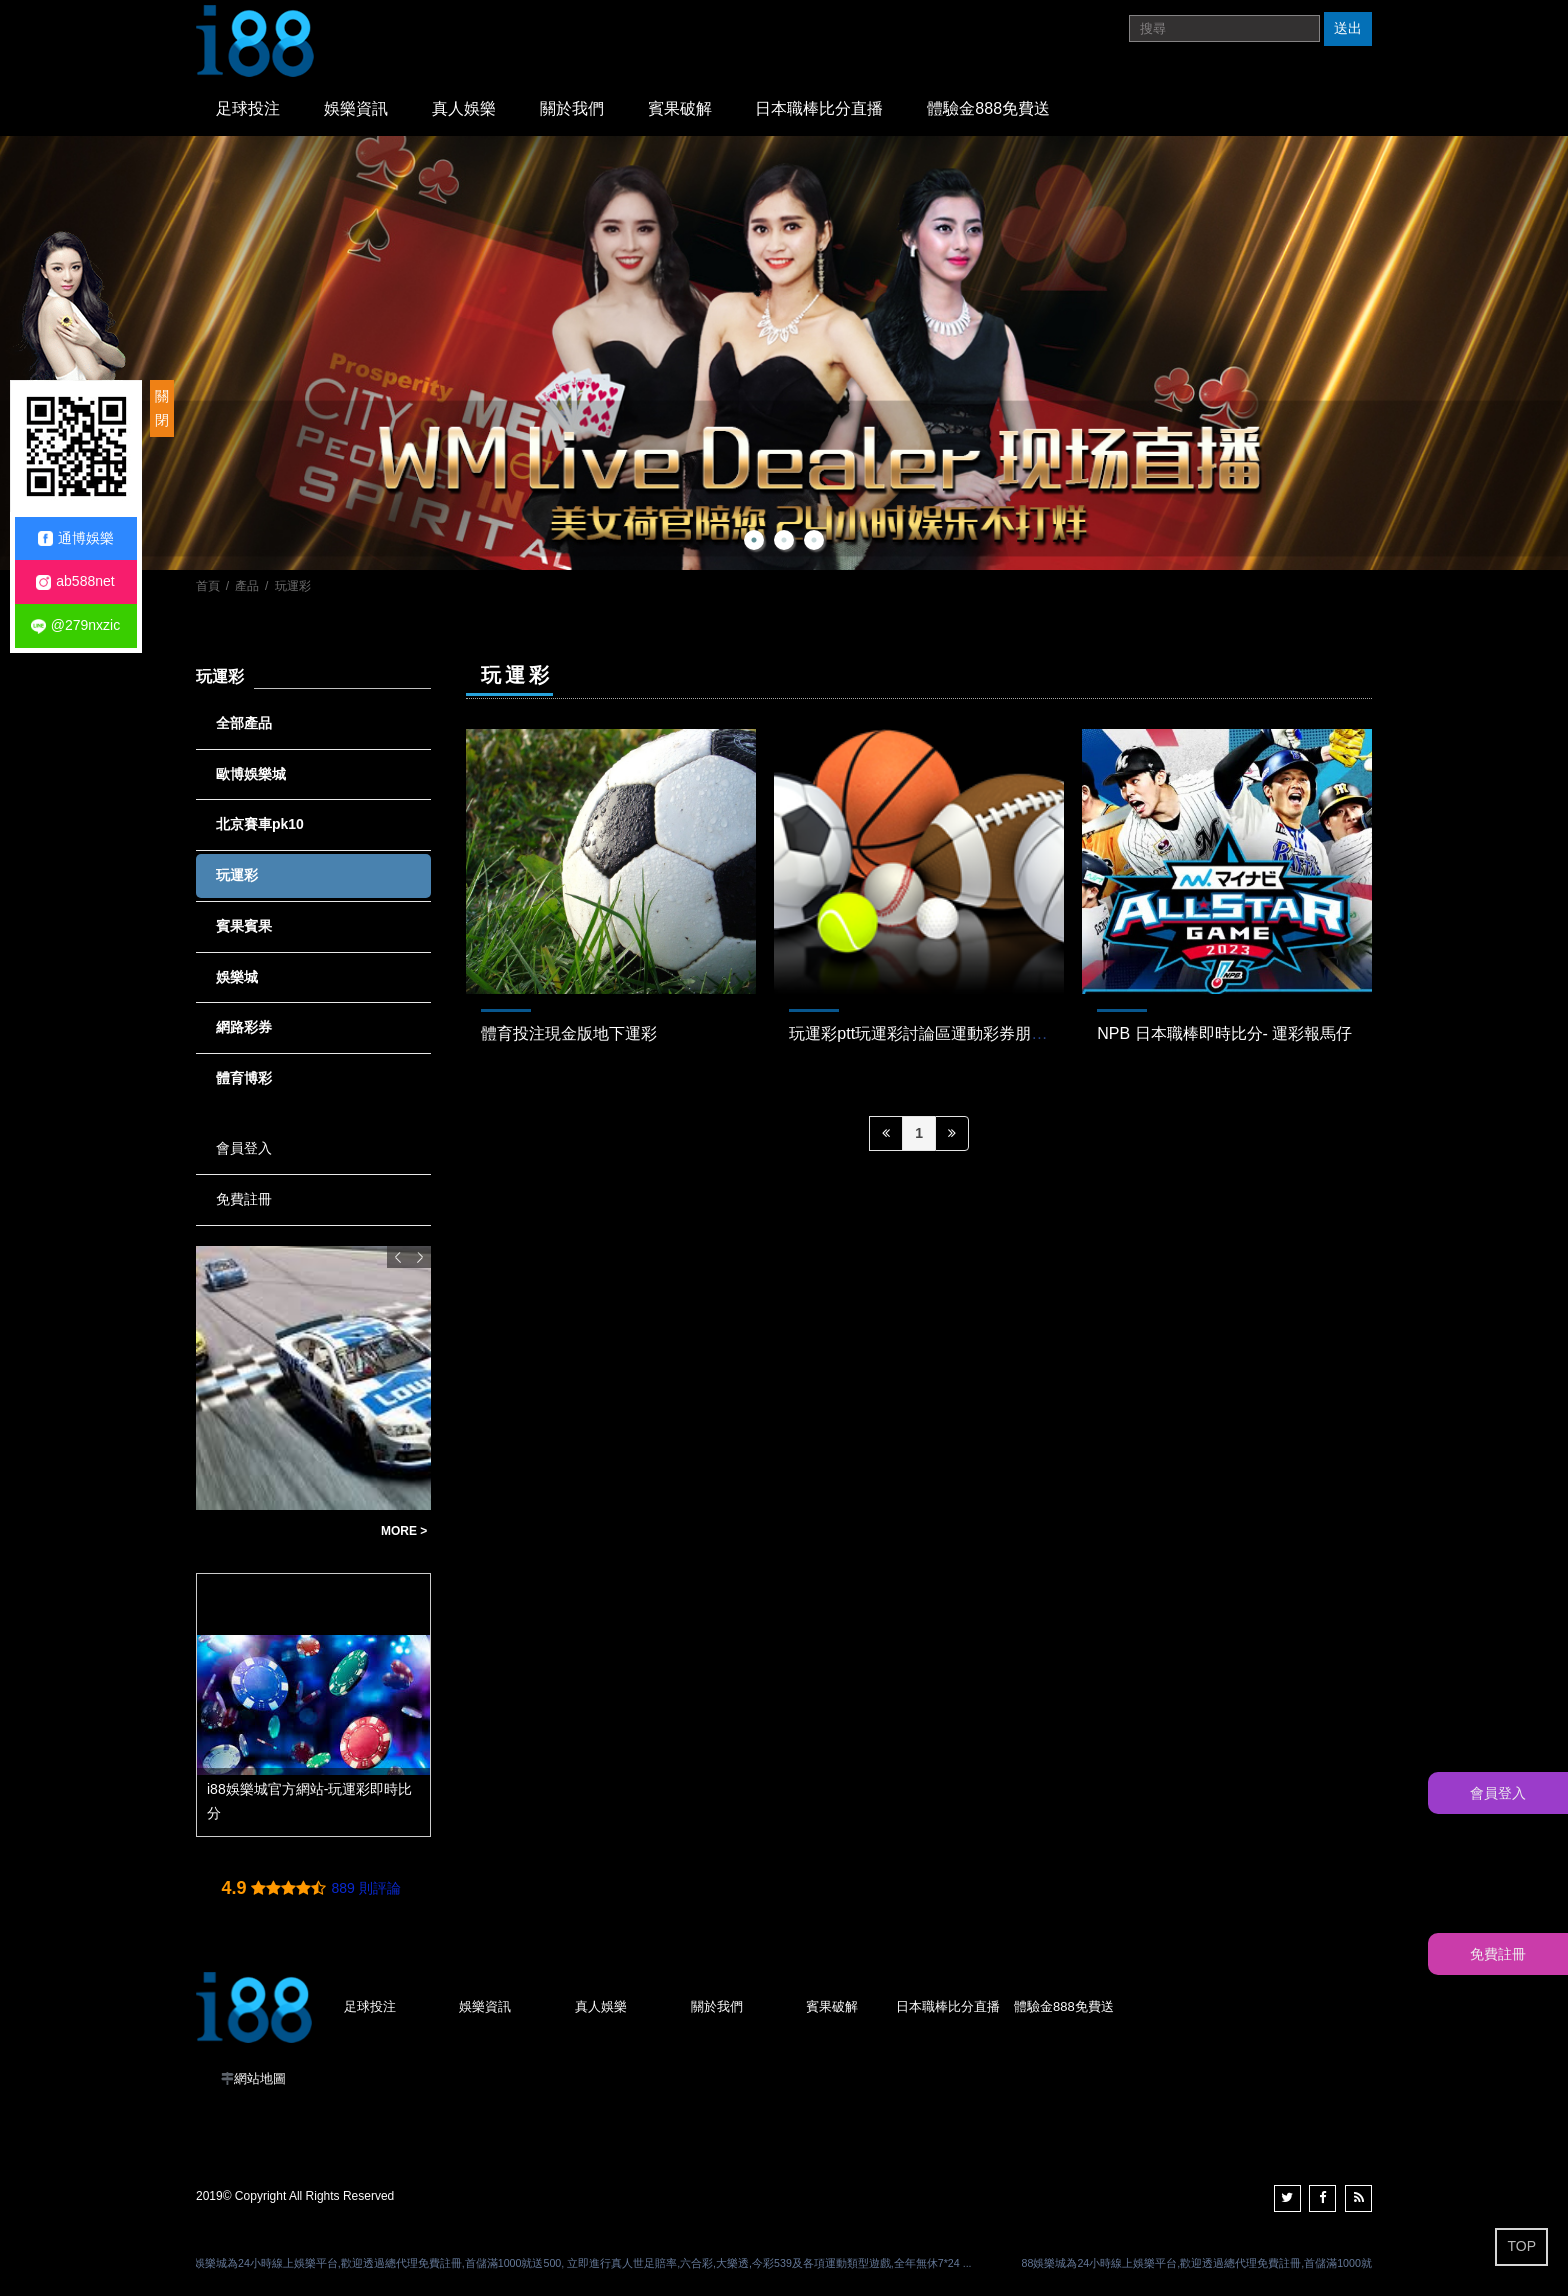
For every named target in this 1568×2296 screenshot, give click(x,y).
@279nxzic (75, 625)
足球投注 (248, 108)
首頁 (208, 586)
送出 (1348, 28)
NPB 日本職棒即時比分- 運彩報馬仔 (1224, 1033)
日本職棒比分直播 (819, 108)
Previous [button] (398, 1257)
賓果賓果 (244, 926)
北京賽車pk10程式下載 (278, 1531)
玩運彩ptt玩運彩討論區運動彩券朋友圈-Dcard (950, 1033)
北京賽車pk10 (260, 824)
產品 (247, 586)
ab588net (75, 581)
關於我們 (572, 108)
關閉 (162, 408)
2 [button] (784, 540)
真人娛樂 (464, 108)
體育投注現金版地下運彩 (569, 1033)
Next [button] (420, 1257)
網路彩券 (244, 1027)
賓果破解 (680, 108)
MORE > (404, 1531)
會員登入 (244, 1148)
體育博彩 (244, 1078)
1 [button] (754, 540)
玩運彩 (293, 586)
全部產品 (244, 723)
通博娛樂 (76, 538)
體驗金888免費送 (988, 108)
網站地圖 (260, 2078)
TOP (1521, 2246)
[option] (784, 353)
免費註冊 (244, 1199)
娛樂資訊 (356, 108)
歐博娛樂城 (251, 774)
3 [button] (814, 540)
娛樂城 (237, 977)
